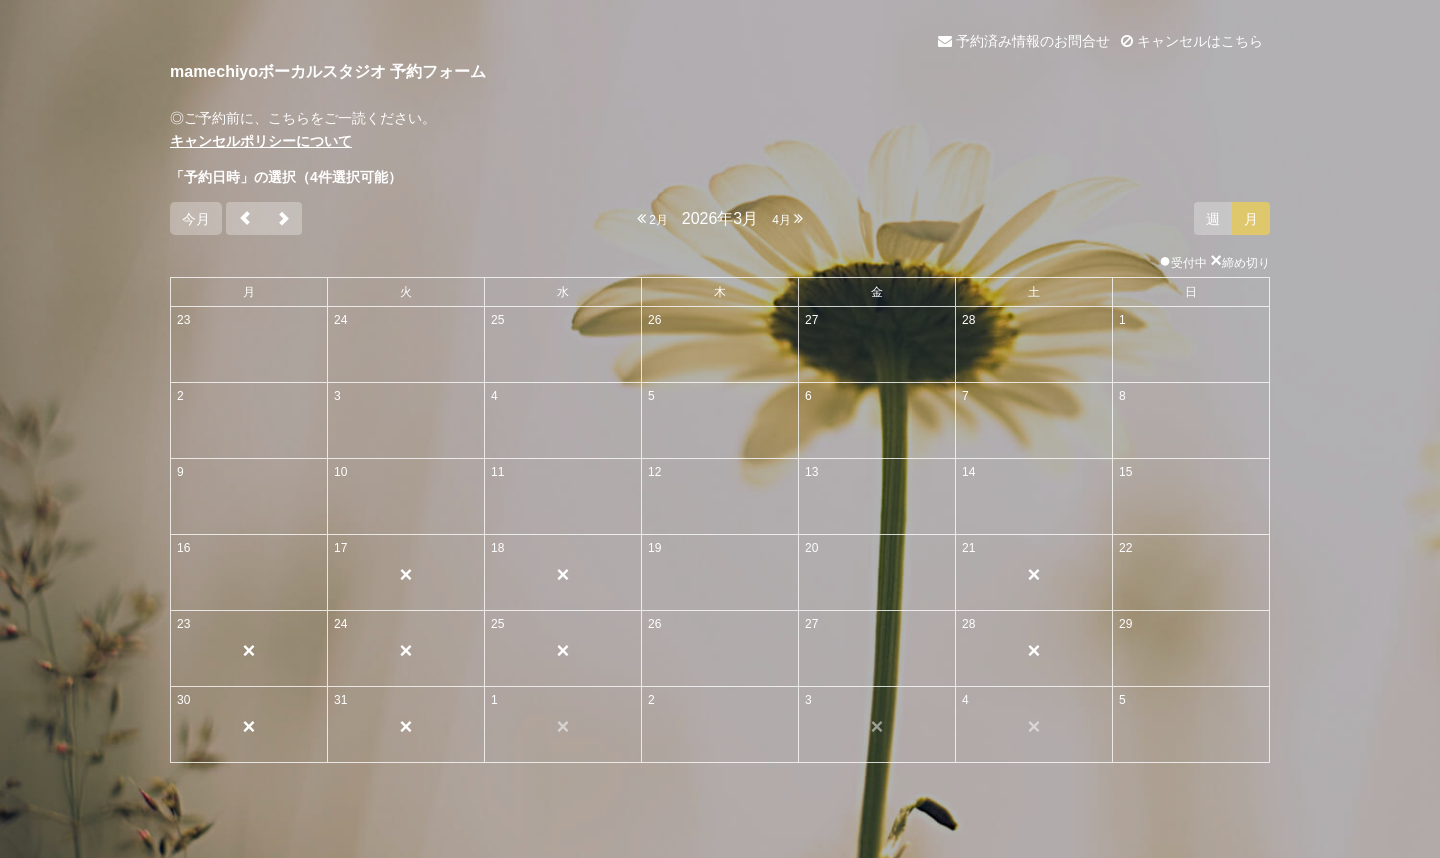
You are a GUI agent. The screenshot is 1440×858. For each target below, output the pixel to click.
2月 (652, 218)
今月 (196, 219)
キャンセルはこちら (1192, 41)
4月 (787, 218)
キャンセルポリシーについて (261, 141)
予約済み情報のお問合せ (1024, 41)
